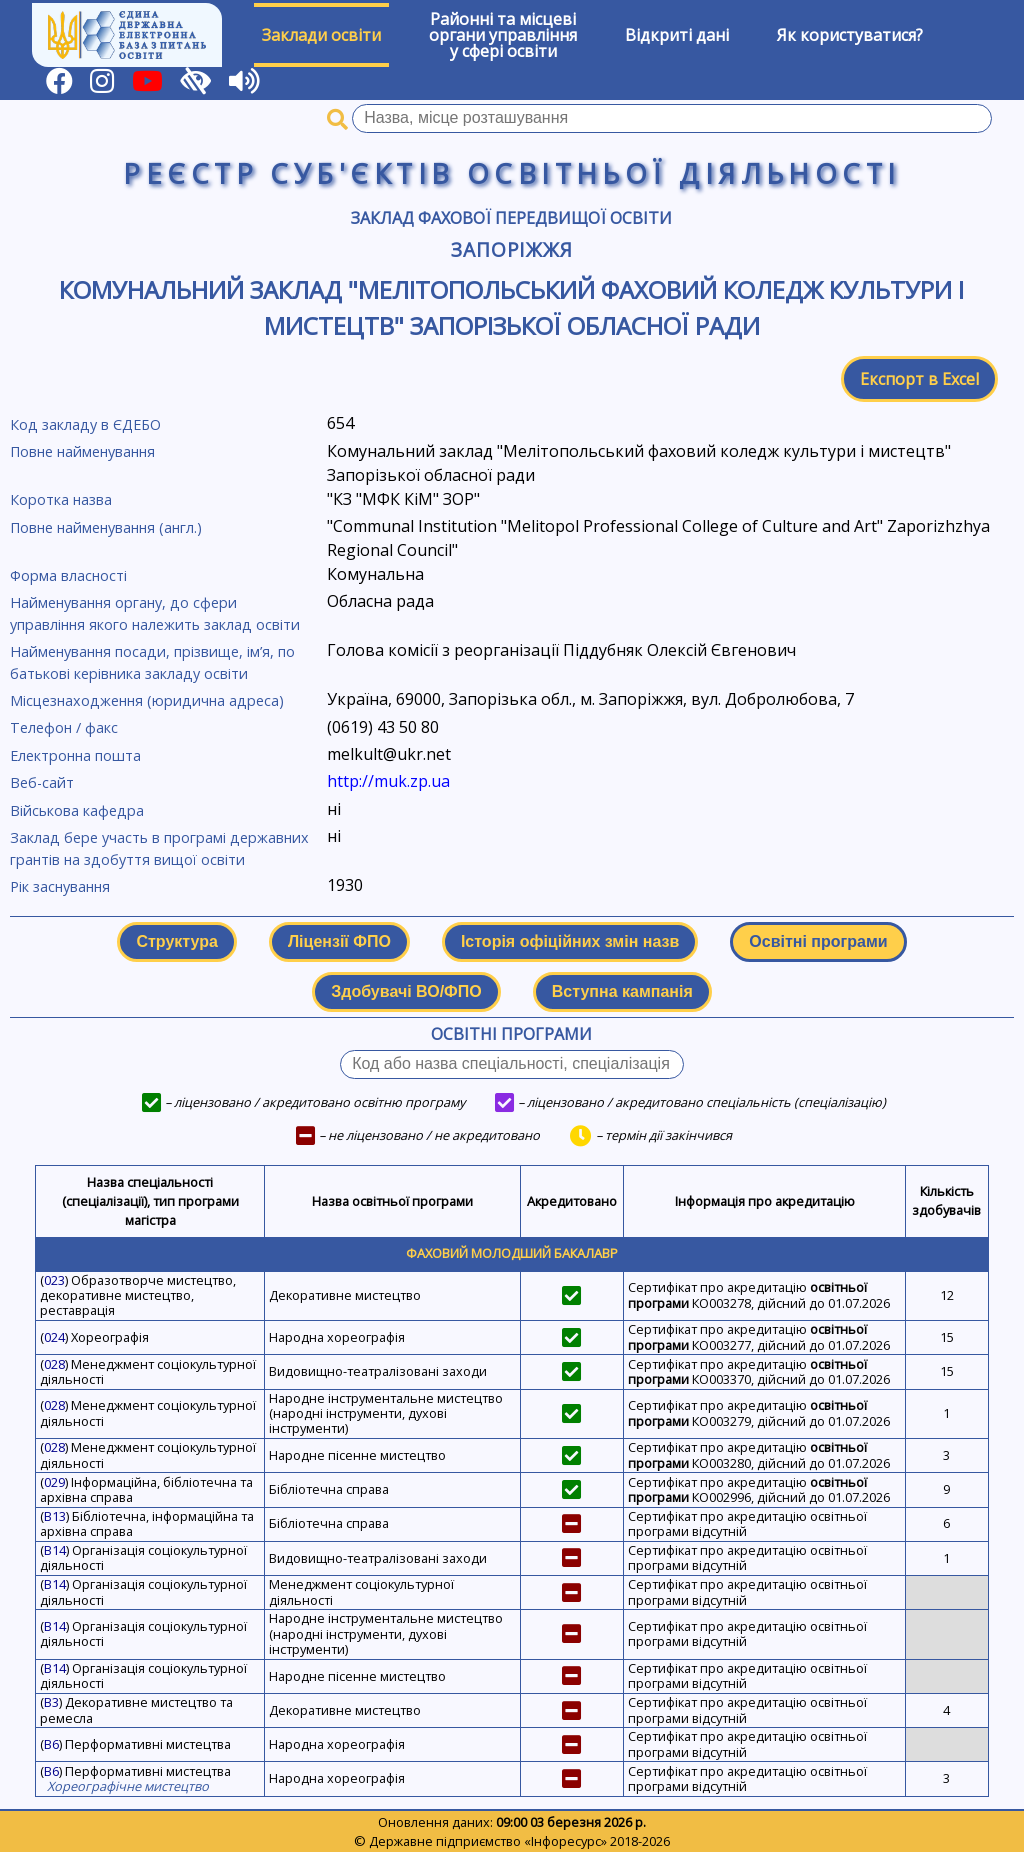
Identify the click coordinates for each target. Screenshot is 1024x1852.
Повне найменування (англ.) (106, 527)
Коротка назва (61, 499)
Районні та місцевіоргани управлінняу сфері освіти (503, 35)
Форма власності (68, 575)
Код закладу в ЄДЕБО (85, 424)
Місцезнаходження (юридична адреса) (147, 700)
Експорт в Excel (919, 379)
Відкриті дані (677, 35)
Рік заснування (60, 886)
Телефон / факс (64, 727)
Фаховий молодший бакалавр (512, 1253)
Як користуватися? (850, 35)
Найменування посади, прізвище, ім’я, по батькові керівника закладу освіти (152, 662)
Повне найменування (82, 451)
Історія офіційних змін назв (570, 941)
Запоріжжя (512, 249)
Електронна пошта (75, 755)
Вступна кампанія (622, 991)
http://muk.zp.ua (388, 781)
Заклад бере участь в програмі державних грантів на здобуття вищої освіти (159, 848)
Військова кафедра (77, 810)
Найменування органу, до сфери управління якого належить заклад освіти (155, 613)
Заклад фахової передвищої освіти (511, 218)
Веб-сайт (42, 782)
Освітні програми (818, 941)
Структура (176, 941)
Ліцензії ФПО (339, 941)
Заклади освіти (321, 35)
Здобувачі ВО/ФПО (406, 991)
